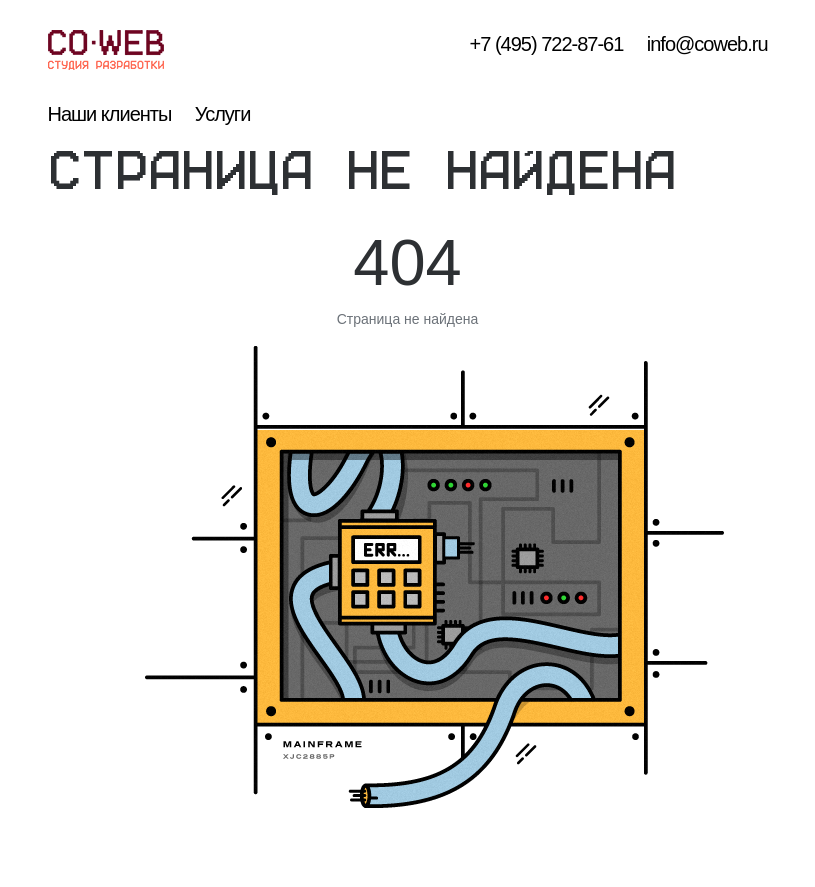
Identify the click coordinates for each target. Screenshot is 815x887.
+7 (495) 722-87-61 (547, 44)
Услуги (223, 114)
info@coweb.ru (707, 44)
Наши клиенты (110, 114)
